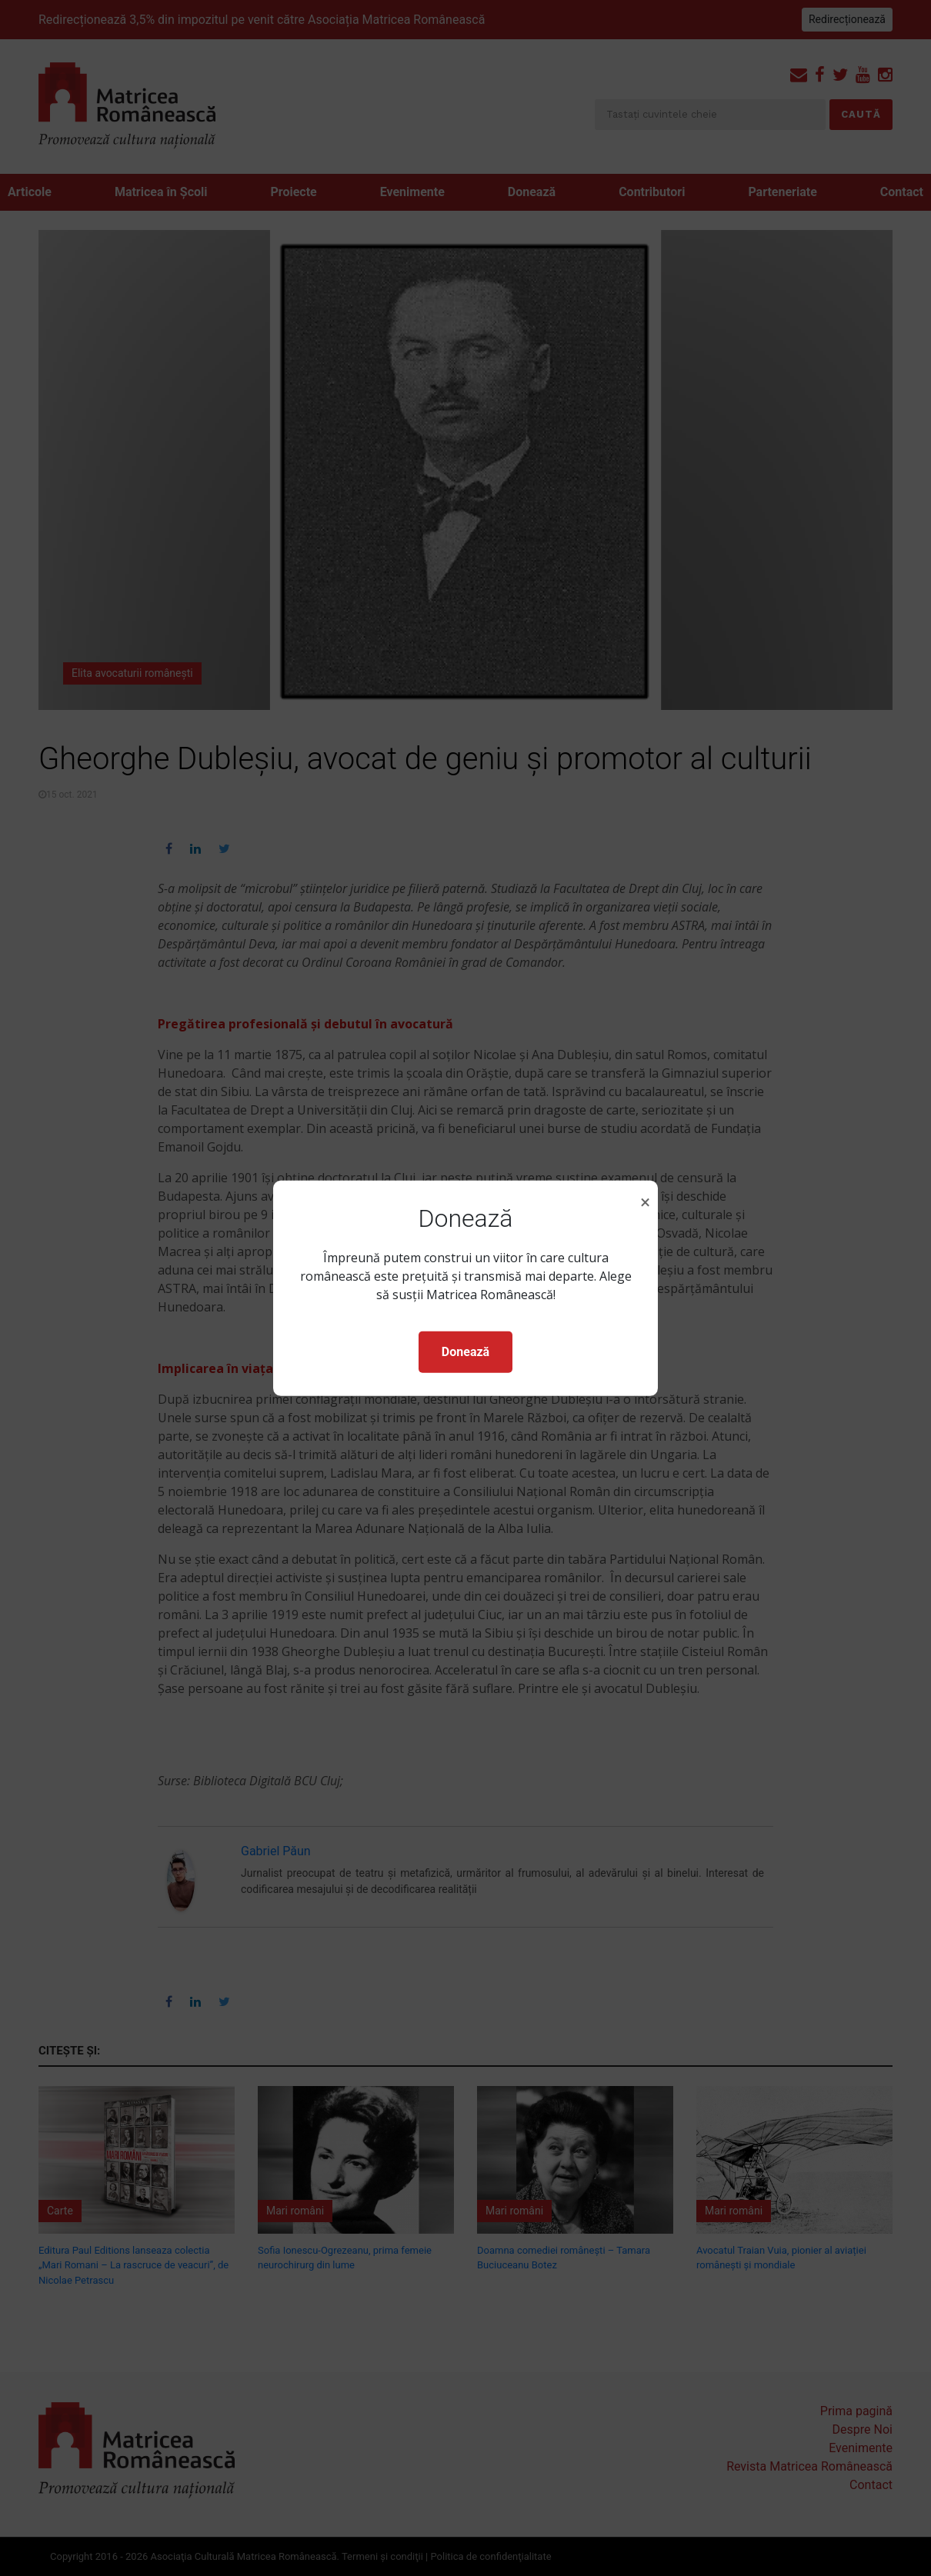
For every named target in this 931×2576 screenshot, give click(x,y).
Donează (465, 1352)
